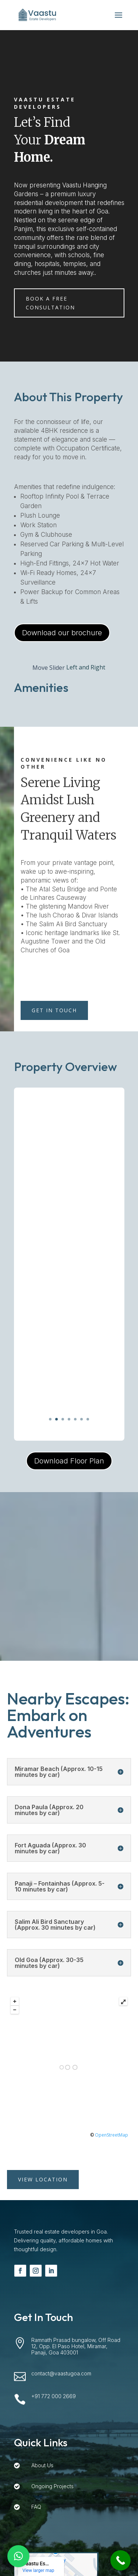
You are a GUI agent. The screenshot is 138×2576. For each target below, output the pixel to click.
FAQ (36, 2507)
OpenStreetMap (111, 2135)
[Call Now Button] (120, 2560)
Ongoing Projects (52, 2486)
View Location (43, 2179)
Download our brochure (62, 632)
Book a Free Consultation (50, 303)
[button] (18, 2556)
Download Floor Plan (69, 1460)
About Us (42, 2465)
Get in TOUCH (54, 1010)
